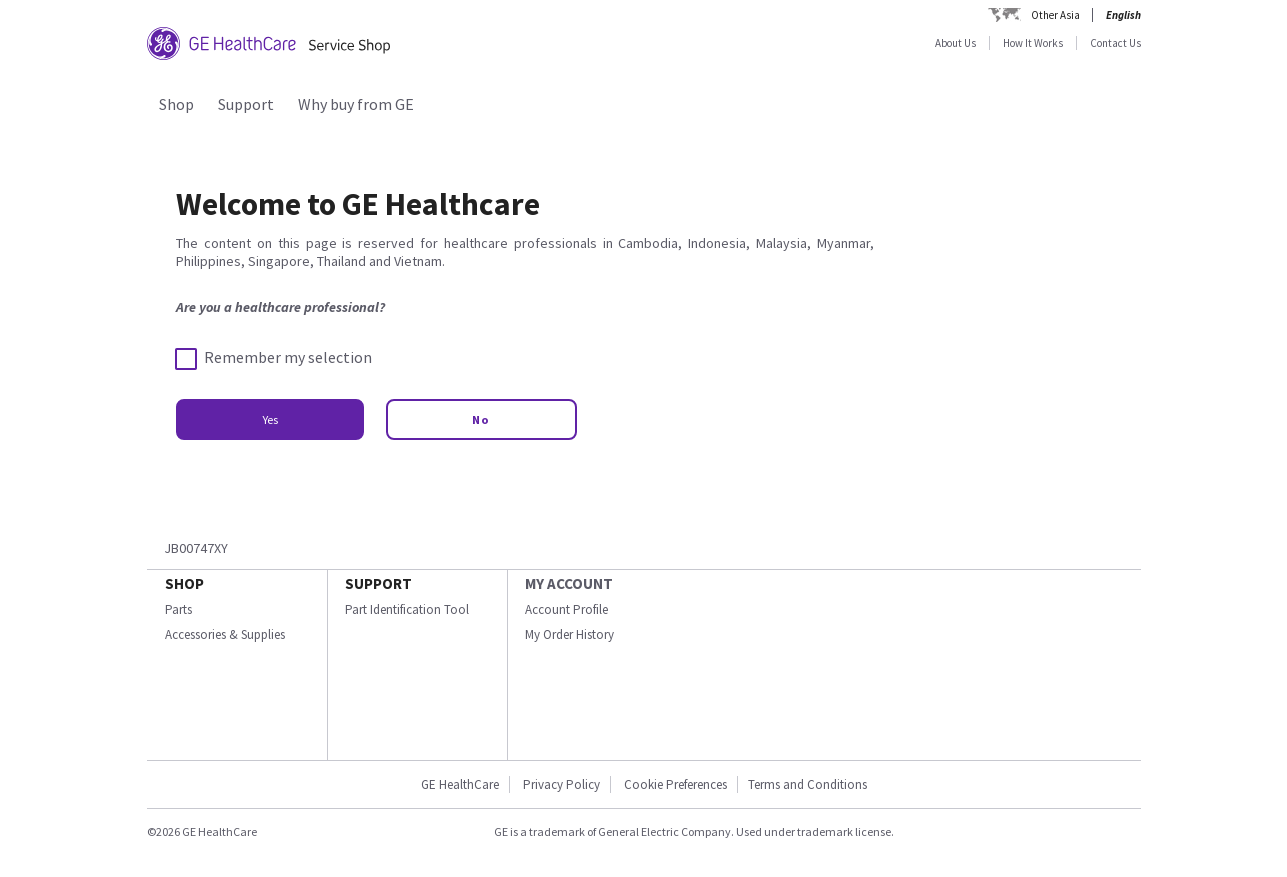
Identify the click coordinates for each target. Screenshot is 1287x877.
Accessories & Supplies (225, 634)
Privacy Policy (561, 784)
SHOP (184, 583)
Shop (176, 104)
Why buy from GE (356, 104)
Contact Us (1115, 43)
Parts (178, 609)
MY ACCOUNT (569, 583)
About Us (955, 43)
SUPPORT (378, 583)
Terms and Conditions (807, 784)
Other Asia (1055, 15)
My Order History (569, 634)
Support (246, 104)
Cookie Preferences (675, 784)
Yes (270, 419)
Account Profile (566, 609)
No (481, 419)
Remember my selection (274, 358)
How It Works (1033, 43)
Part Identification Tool (407, 609)
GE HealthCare (460, 784)
